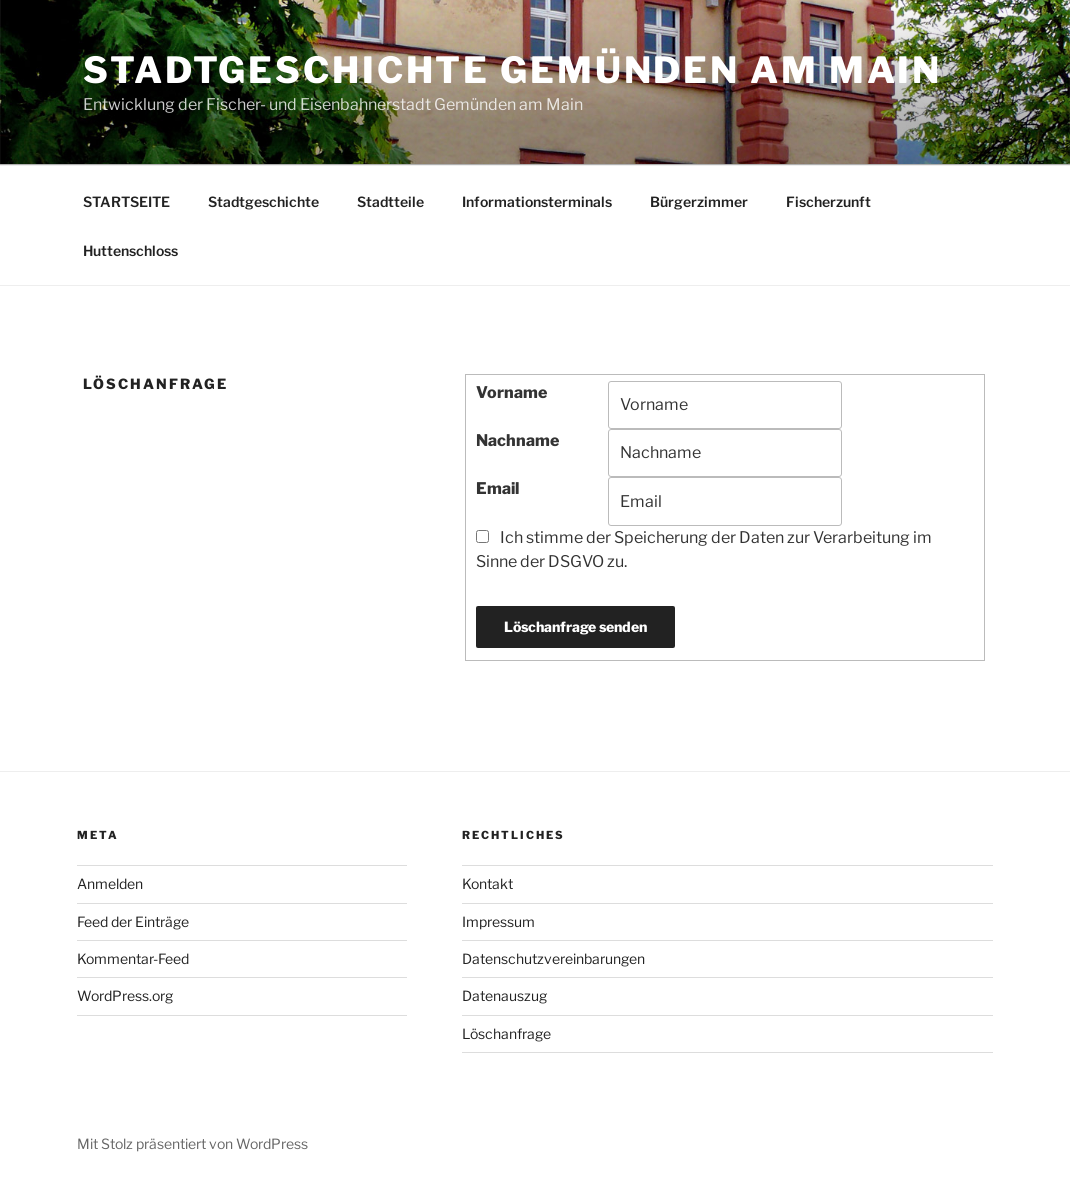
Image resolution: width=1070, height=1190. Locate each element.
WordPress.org (125, 995)
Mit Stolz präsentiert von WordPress (192, 1143)
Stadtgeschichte (263, 201)
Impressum (498, 921)
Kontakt (487, 883)
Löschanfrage (506, 1033)
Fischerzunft (828, 201)
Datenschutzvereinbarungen (553, 958)
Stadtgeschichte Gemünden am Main (512, 70)
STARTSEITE (126, 201)
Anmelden (110, 883)
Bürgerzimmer (699, 201)
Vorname (511, 392)
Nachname (517, 440)
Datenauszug (504, 995)
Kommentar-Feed (133, 958)
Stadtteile (390, 201)
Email (497, 488)
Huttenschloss (130, 250)
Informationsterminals (537, 201)
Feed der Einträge (133, 921)
